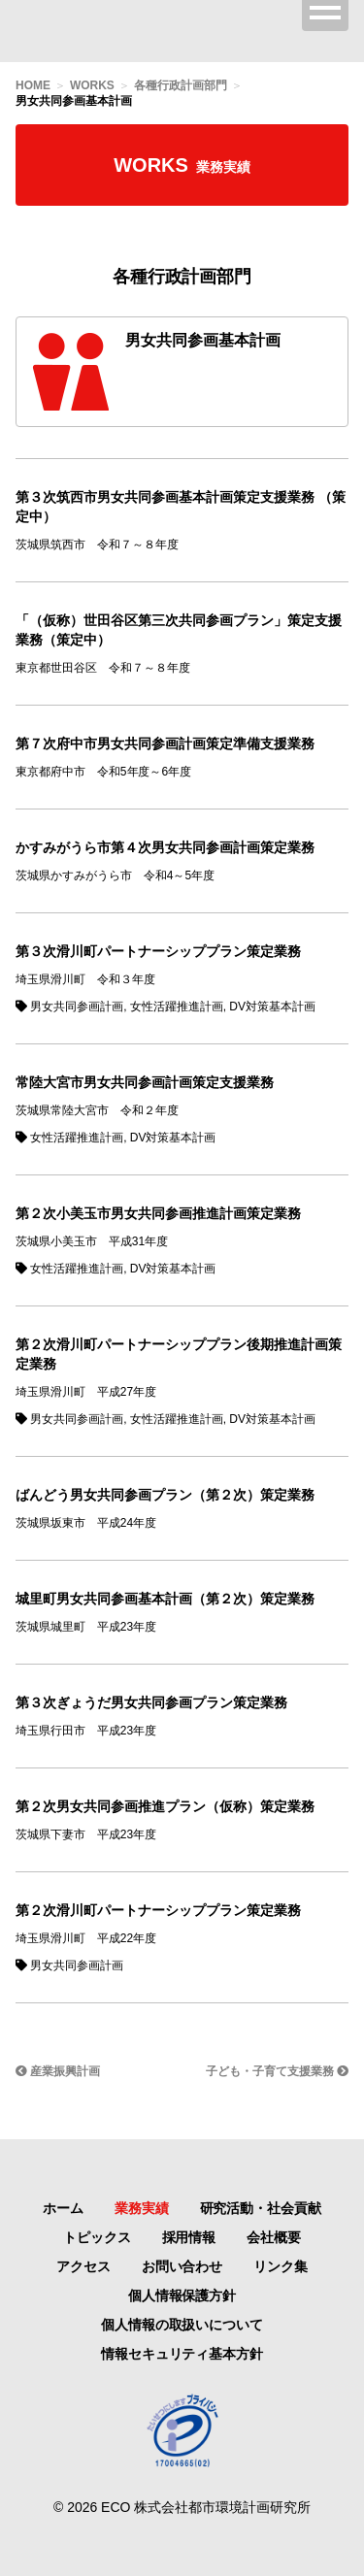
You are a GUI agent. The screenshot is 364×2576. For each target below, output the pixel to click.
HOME (33, 85)
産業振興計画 (58, 2071)
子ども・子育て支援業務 (277, 2071)
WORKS (92, 85)
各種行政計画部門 (180, 85)
